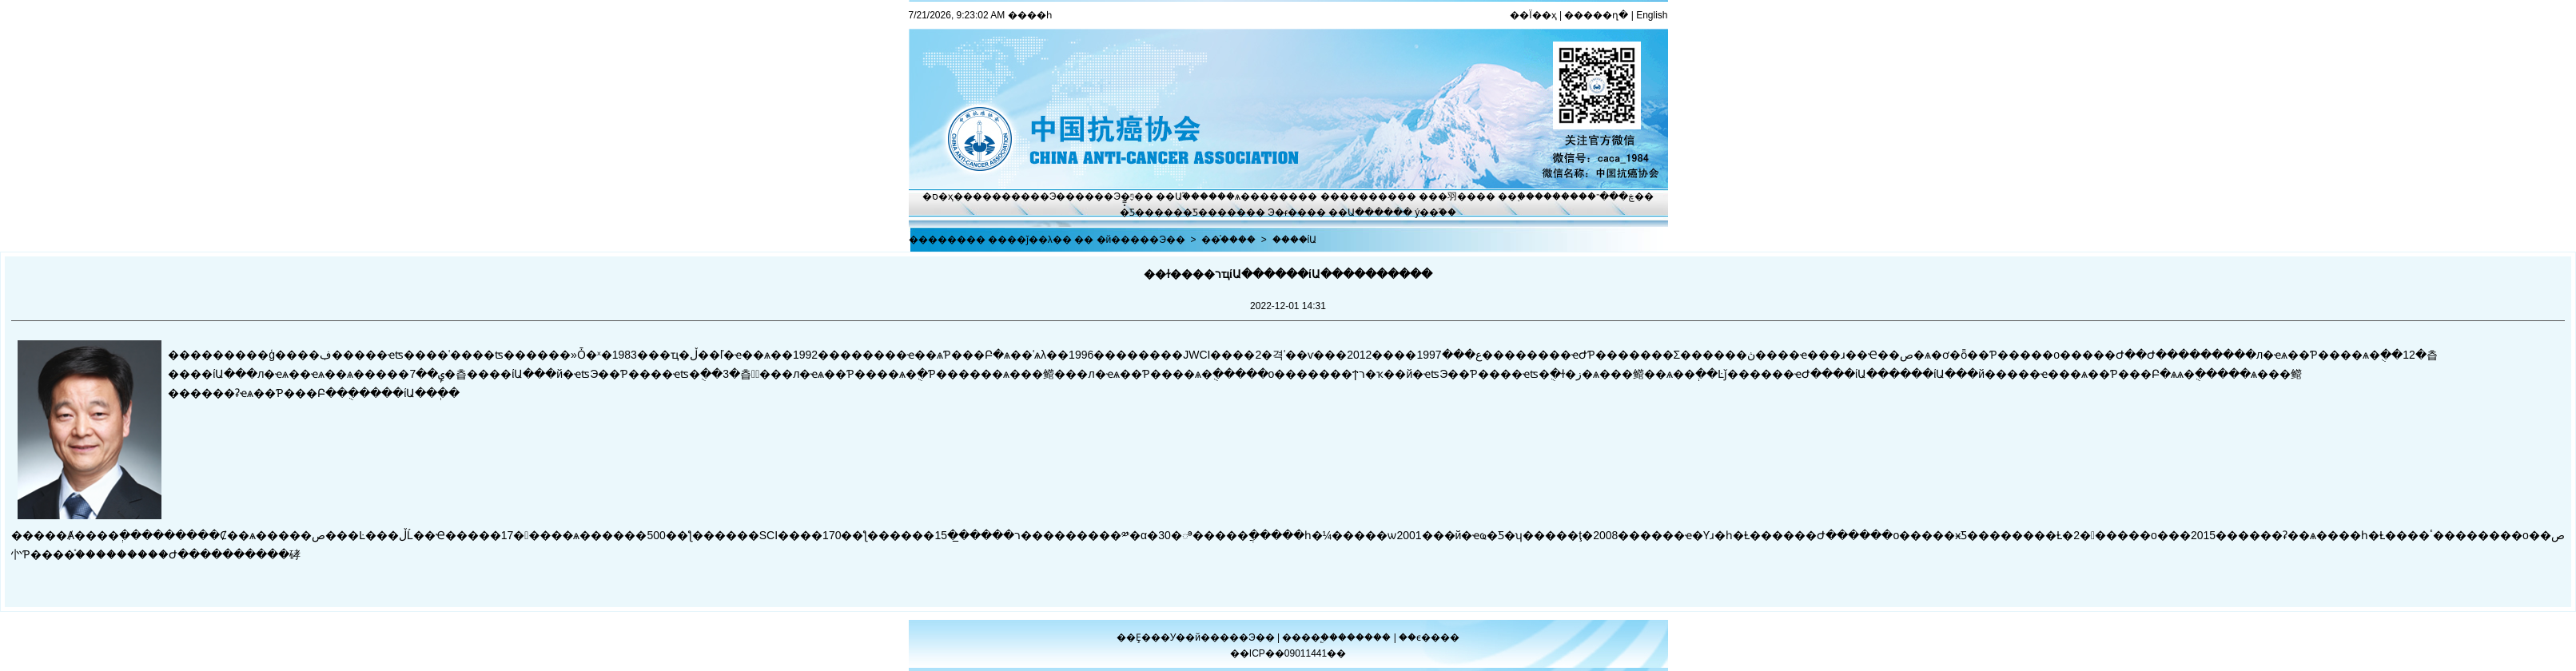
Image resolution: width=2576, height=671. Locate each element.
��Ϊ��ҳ (1533, 15)
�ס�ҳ (938, 196)
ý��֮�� (1435, 212)
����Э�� (1043, 196)
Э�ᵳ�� (1287, 212)
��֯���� (1228, 239)
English (1651, 15)
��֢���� (1525, 196)
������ (1365, 637)
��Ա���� (1360, 212)
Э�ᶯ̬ (1123, 196)
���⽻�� (1447, 196)
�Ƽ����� (1214, 212)
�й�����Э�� (1141, 239)
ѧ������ (1266, 196)
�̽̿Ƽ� (1132, 212)
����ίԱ (1294, 239)
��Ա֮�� (1178, 196)
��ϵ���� (1429, 637)
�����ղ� (1596, 15)
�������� (1358, 196)
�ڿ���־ (1610, 196)
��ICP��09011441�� (1288, 653)
